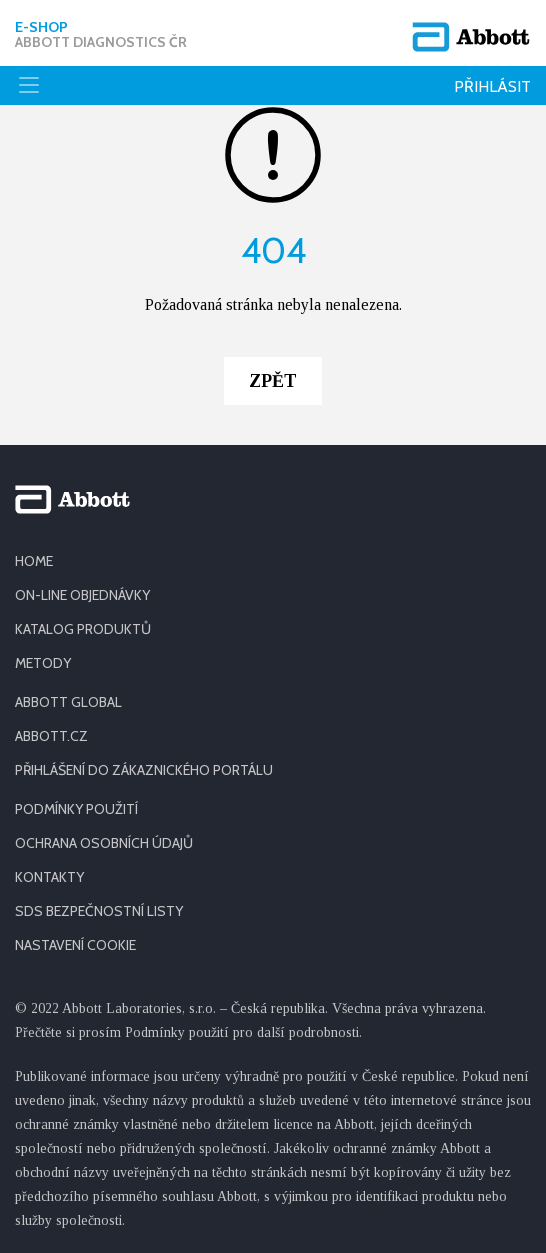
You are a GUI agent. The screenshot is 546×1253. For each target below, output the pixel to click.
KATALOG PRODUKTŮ (83, 629)
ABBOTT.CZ (51, 736)
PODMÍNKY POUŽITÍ (76, 809)
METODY (43, 663)
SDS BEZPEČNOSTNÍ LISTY (99, 911)
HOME (34, 561)
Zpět (273, 381)
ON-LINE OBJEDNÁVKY (82, 595)
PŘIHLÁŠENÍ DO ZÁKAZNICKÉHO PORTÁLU (144, 770)
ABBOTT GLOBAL (68, 702)
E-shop (101, 35)
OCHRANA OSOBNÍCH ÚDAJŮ (104, 843)
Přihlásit (492, 86)
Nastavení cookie (75, 945)
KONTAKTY (49, 877)
